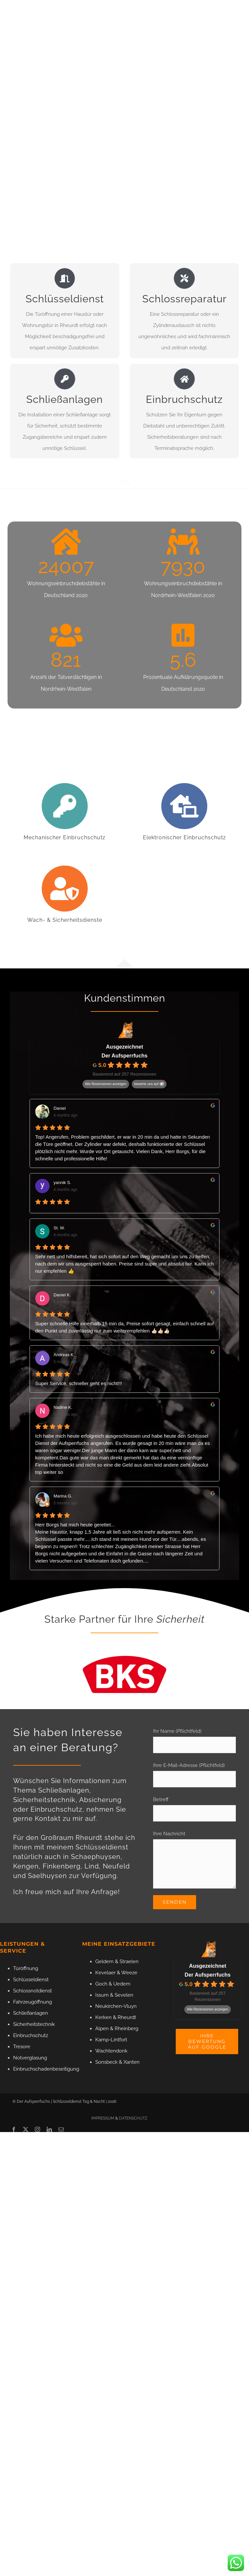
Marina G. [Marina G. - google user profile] (63, 1496)
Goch (101, 1984)
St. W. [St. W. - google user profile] (59, 1227)
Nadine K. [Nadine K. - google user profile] (63, 1407)
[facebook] (13, 2129)
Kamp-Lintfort (111, 2040)
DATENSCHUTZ (133, 2118)
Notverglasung (30, 2058)
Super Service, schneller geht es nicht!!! (78, 1383)
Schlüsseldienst (31, 1980)
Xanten (132, 2062)
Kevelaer (105, 1973)
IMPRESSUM (102, 2118)
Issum (102, 1995)
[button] (12, 2564)
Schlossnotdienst (32, 1991)
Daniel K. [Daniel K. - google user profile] (62, 1294)
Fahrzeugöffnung (32, 2002)
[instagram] (37, 2129)
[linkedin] (49, 2129)
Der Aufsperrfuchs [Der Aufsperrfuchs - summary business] (124, 1056)
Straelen (129, 1961)
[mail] (61, 2129)
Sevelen (124, 1995)
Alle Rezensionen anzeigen (105, 1084)
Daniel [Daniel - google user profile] (60, 1108)
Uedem (121, 1984)
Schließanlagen (30, 2013)
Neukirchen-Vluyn (116, 2006)
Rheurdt (127, 2017)
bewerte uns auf (146, 1084)
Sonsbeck (106, 2062)
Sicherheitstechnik (34, 2024)
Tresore (21, 2047)
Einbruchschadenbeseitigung (46, 2069)
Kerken (103, 2017)
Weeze (129, 1973)
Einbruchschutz (30, 2035)
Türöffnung (25, 1968)
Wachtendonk (111, 2051)
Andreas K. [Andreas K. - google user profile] (64, 1354)
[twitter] (25, 2129)
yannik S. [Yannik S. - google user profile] (62, 1182)
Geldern (104, 1961)
